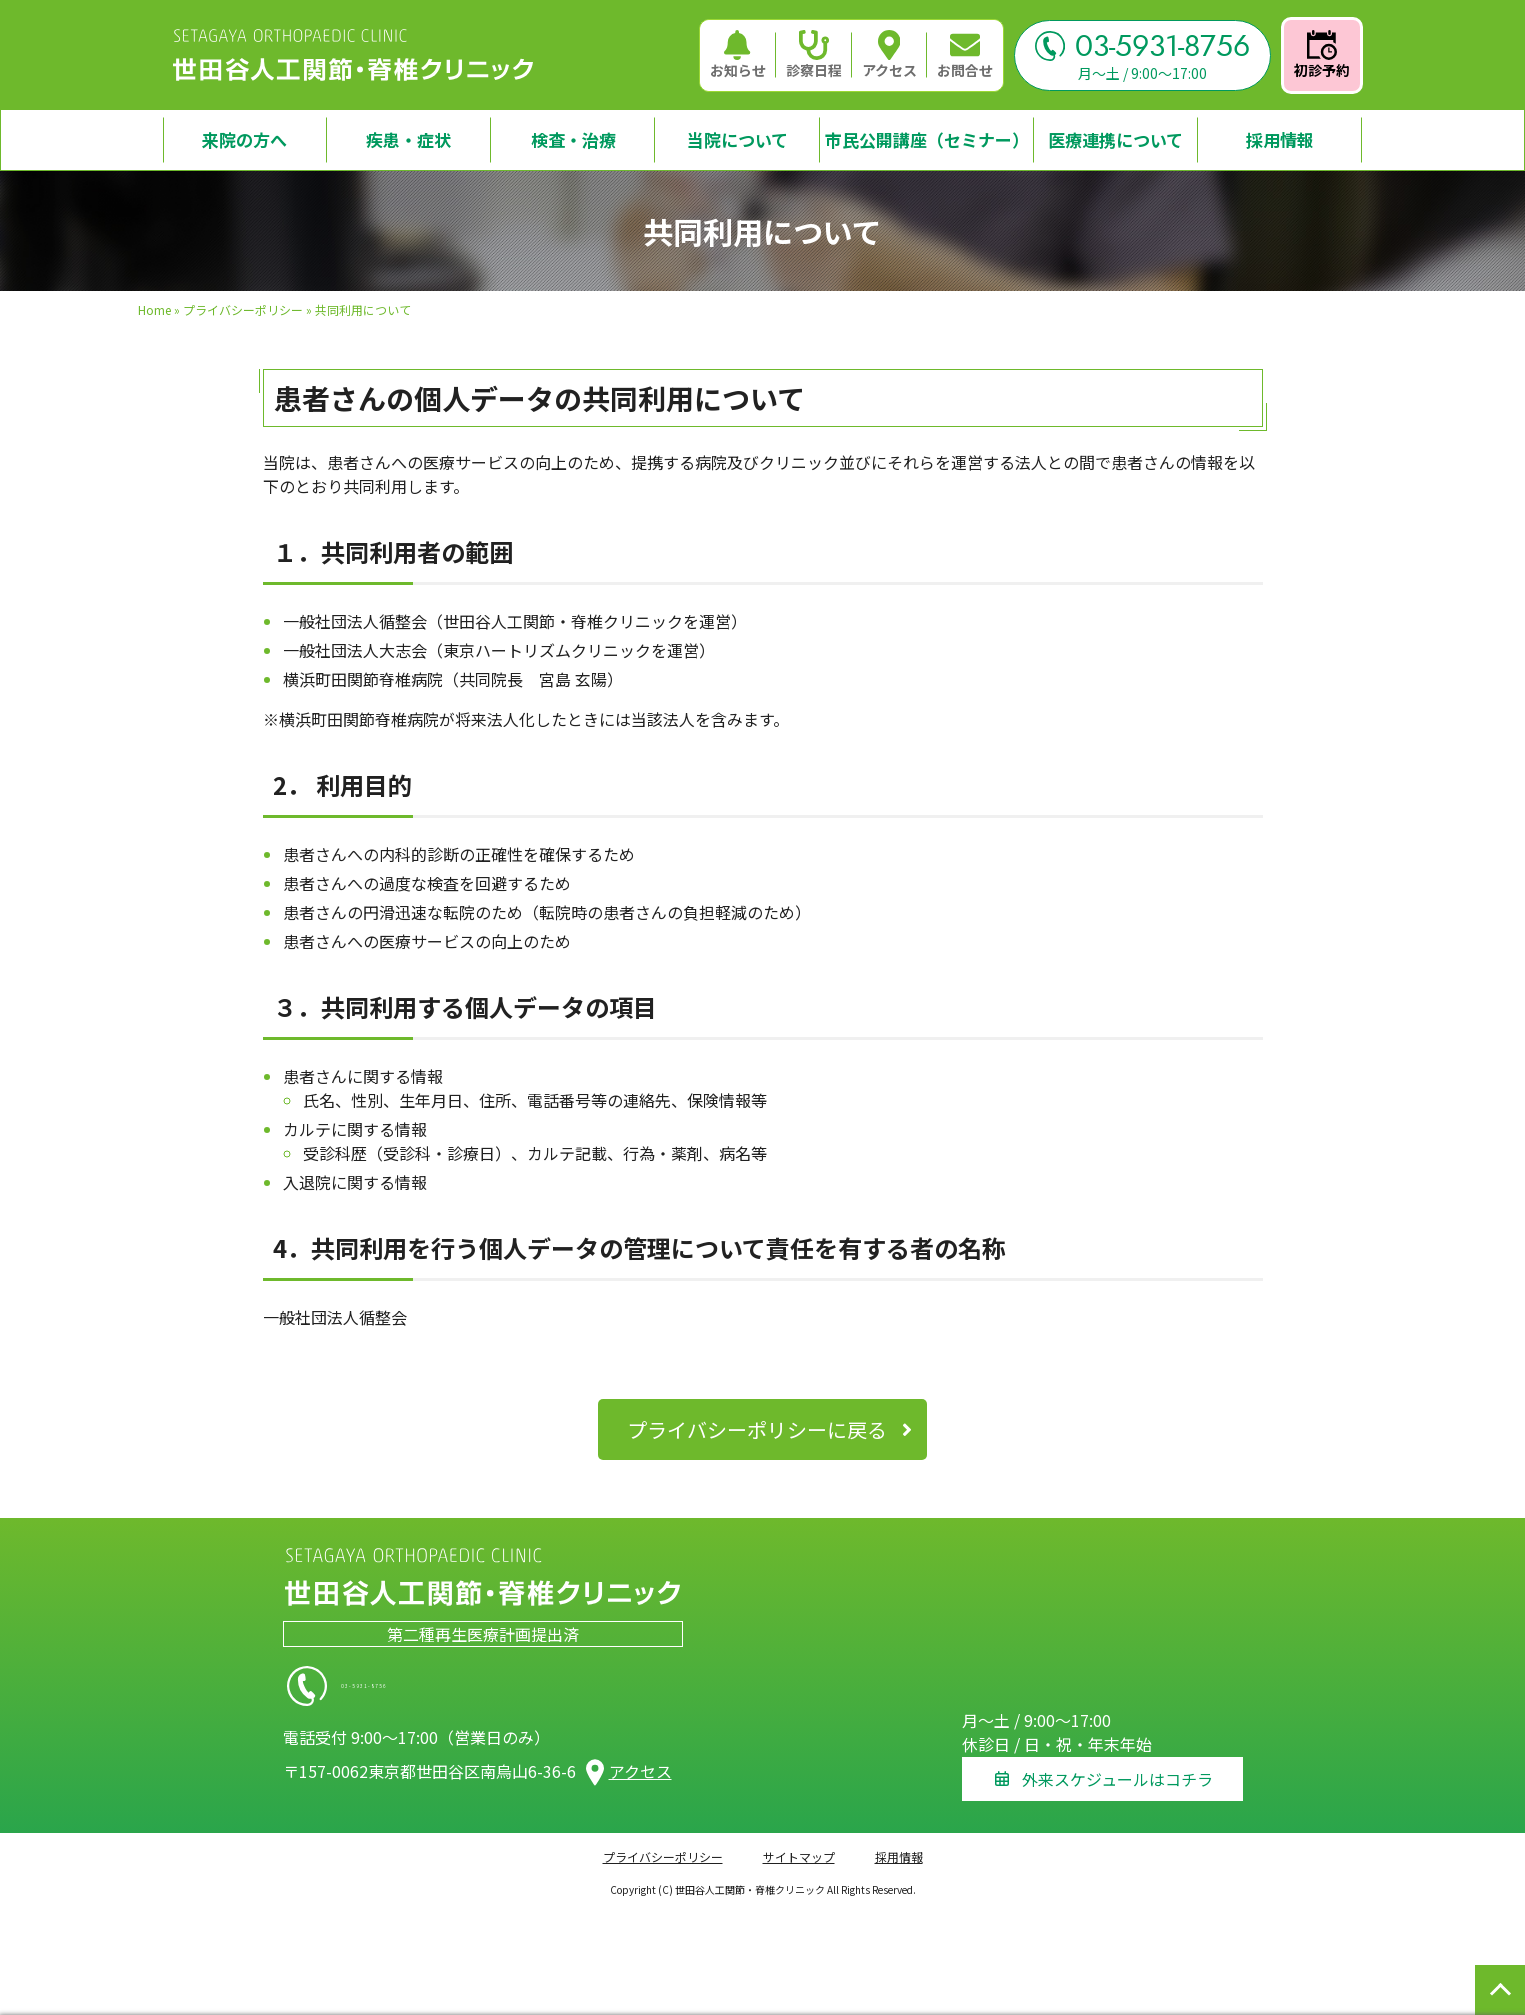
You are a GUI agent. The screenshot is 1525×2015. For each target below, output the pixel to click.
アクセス (889, 55)
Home (154, 309)
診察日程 (814, 55)
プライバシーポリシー (243, 309)
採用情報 (899, 1844)
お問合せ (965, 55)
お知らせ (738, 55)
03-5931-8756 (1142, 46)
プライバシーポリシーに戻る (757, 1429)
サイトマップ (799, 1844)
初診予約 (1322, 55)
